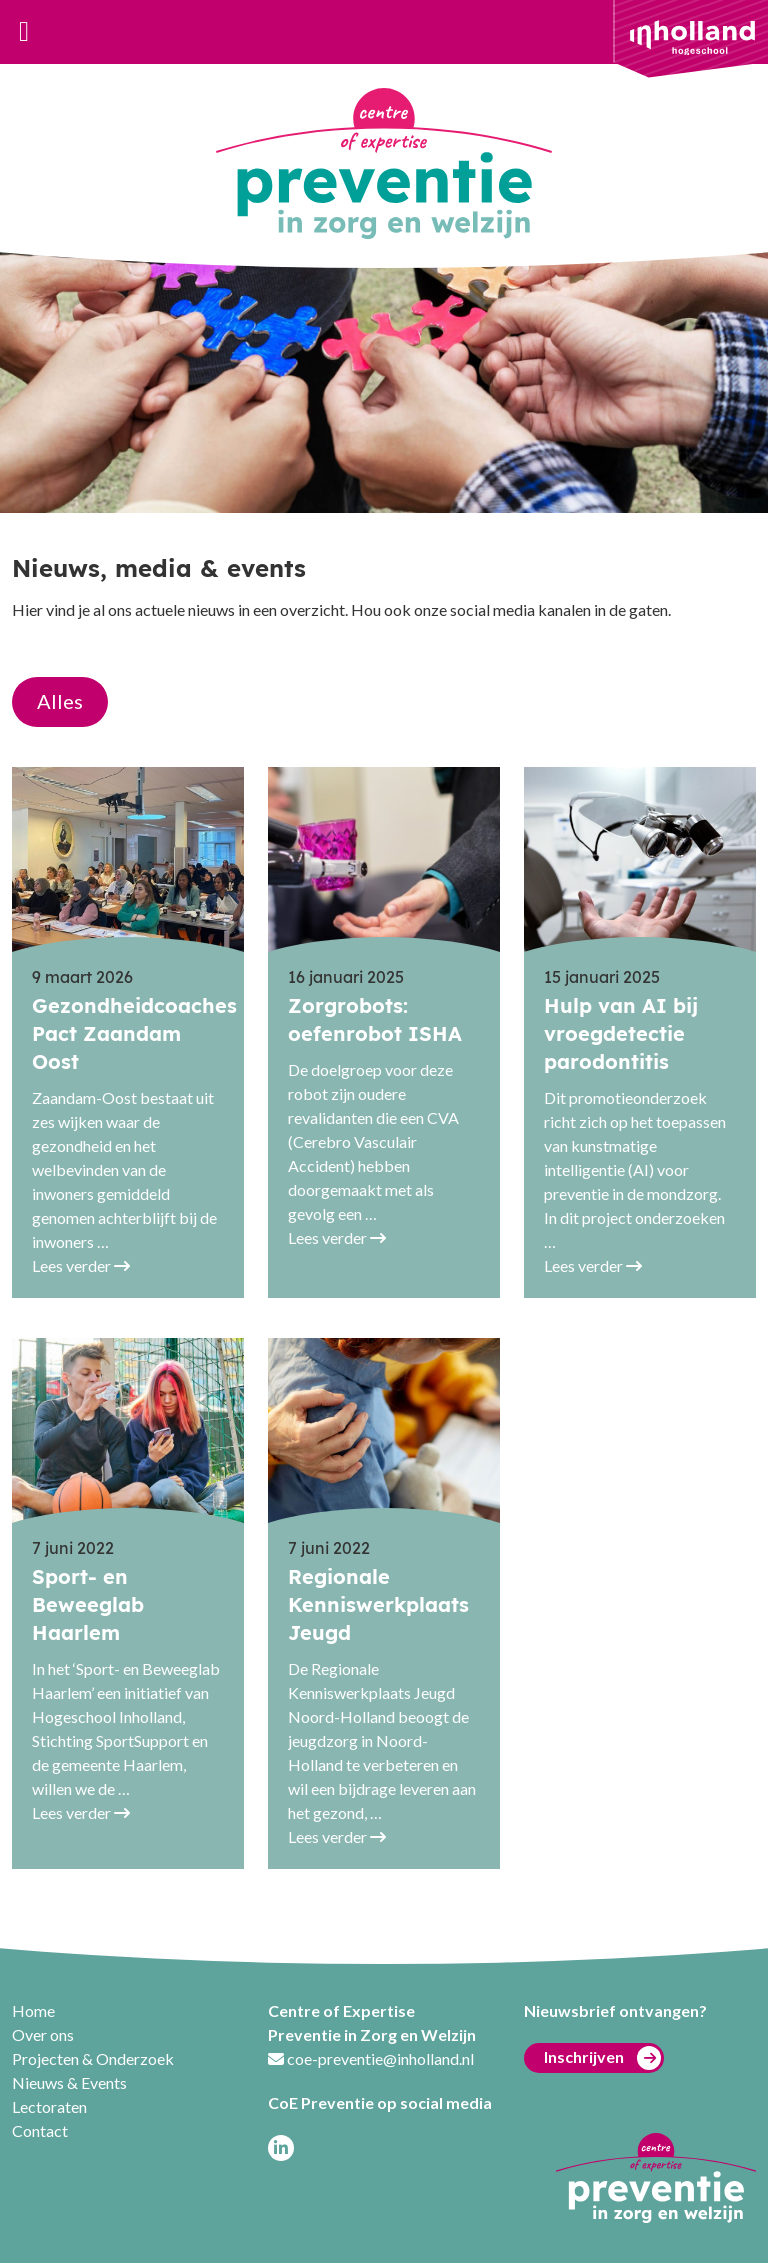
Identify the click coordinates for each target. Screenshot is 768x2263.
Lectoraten (49, 2106)
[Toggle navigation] (24, 32)
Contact (40, 2130)
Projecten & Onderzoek (93, 2058)
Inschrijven (602, 2058)
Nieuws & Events (69, 2082)
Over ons (43, 2034)
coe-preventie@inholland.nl (380, 2058)
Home (33, 2010)
